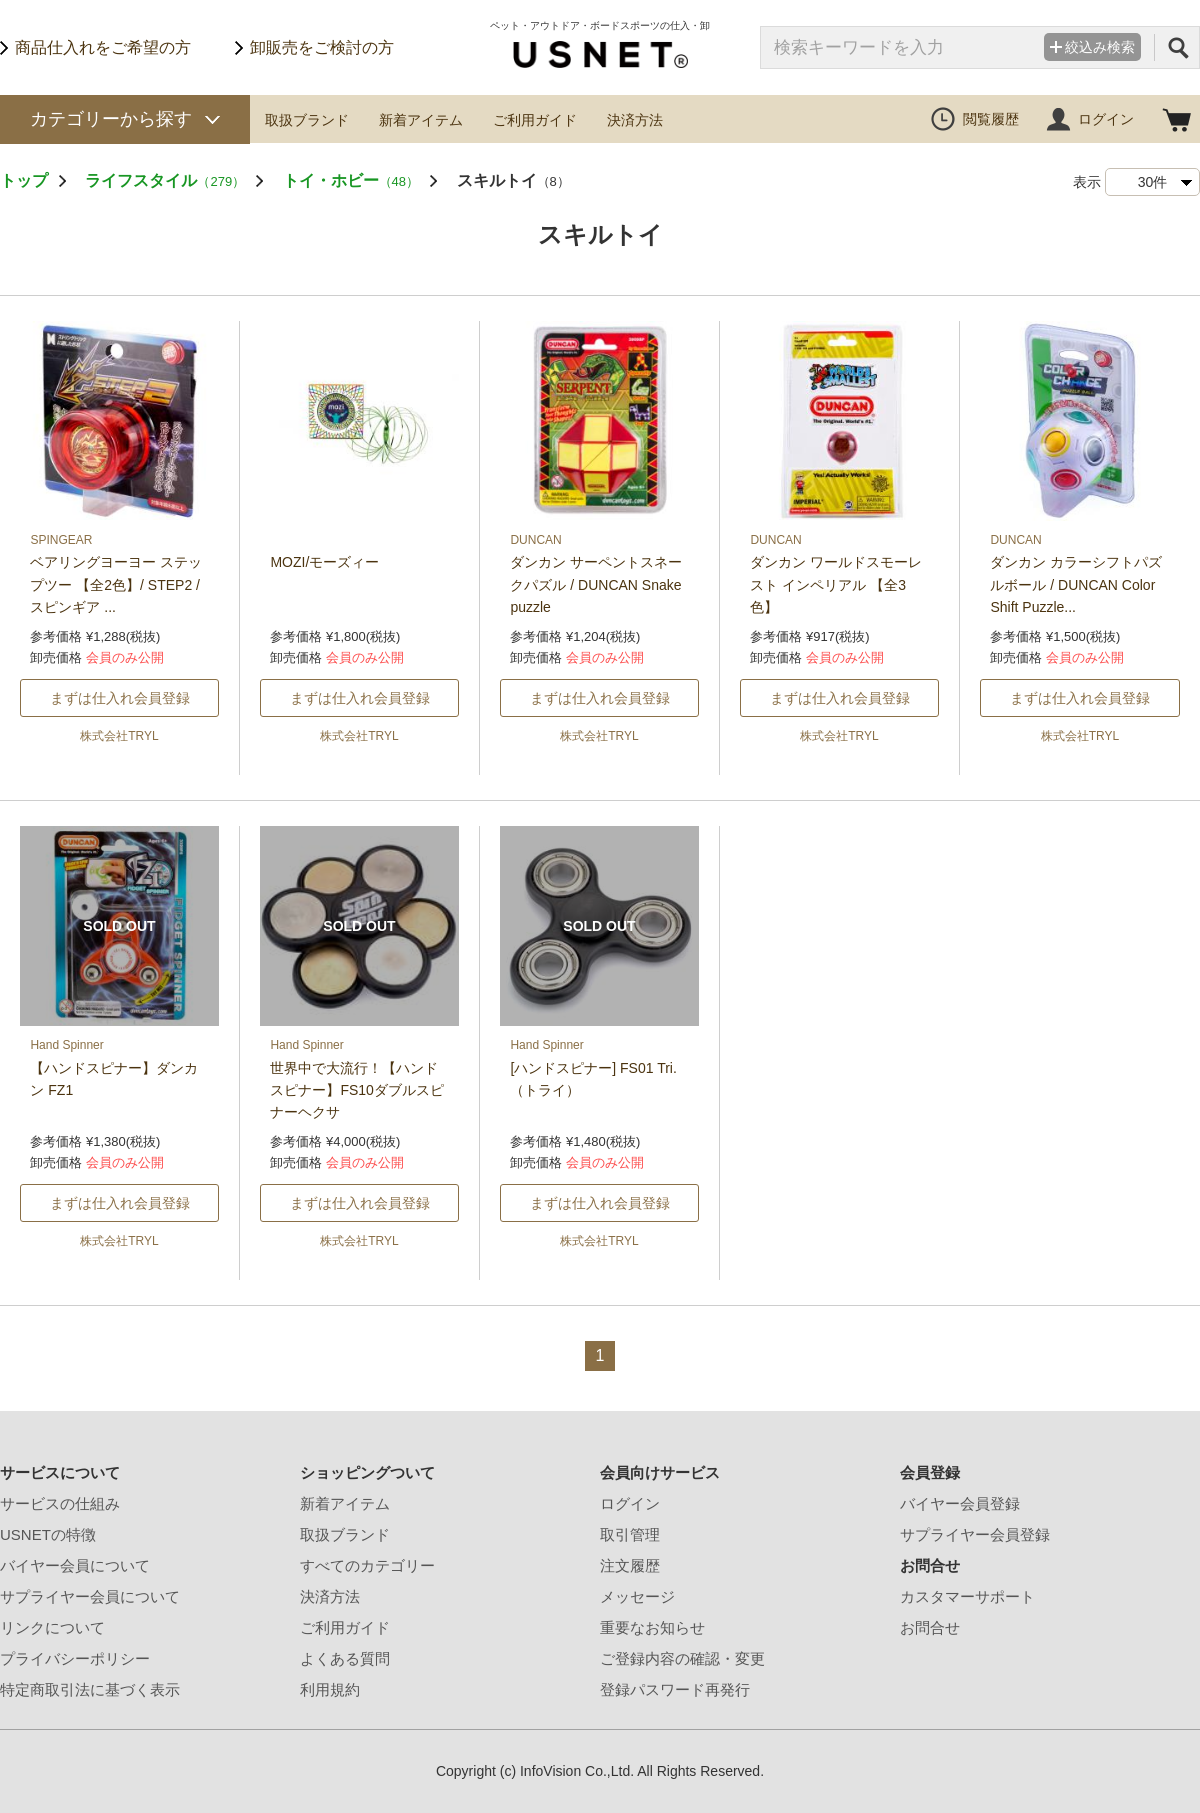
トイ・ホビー (351, 180)
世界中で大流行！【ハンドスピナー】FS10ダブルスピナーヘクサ (356, 1090)
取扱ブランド (307, 120)
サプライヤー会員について (90, 1596)
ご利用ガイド (535, 120)
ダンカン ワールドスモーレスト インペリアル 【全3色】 (836, 584)
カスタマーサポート (967, 1596)
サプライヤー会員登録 (975, 1534)
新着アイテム (421, 120)
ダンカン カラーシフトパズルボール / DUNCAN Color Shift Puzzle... (1076, 584)
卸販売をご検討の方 (322, 47)
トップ (24, 180)
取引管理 (630, 1534)
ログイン (1106, 119)
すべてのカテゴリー (367, 1565)
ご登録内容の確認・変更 (682, 1658)
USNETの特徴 (48, 1534)
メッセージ (637, 1596)
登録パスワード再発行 (675, 1689)
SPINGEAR (61, 540)
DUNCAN (535, 540)
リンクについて (52, 1627)
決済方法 (635, 120)
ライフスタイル (165, 180)
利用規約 (330, 1689)
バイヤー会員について (75, 1565)
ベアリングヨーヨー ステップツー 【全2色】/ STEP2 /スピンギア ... (116, 584)
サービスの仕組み (60, 1503)
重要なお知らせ (652, 1627)
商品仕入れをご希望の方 (103, 47)
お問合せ (930, 1627)
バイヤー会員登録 (960, 1503)
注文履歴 (630, 1565)
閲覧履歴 (991, 119)
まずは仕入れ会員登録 (120, 698)
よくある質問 (345, 1658)
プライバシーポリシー (75, 1658)
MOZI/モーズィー (324, 562)
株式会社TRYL (119, 736)
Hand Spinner (66, 1045)
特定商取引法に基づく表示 (90, 1689)
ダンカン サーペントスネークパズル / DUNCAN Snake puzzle (596, 584)
